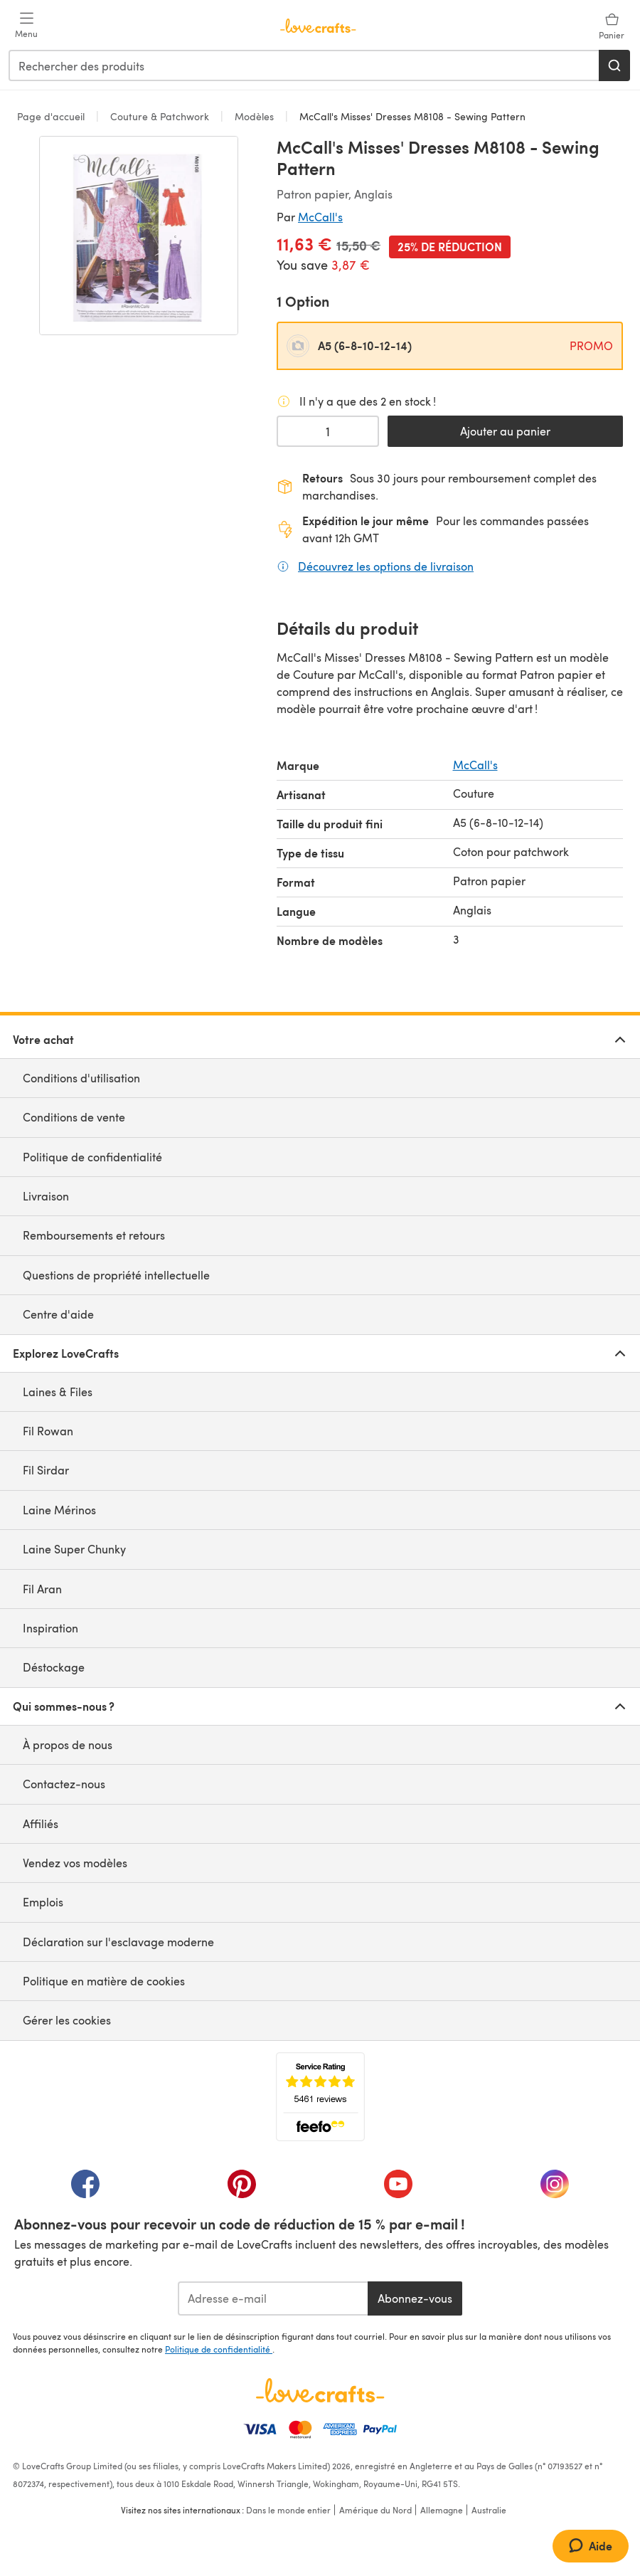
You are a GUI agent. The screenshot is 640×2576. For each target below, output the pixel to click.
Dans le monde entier (288, 2510)
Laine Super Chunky (74, 1548)
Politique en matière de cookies (104, 1980)
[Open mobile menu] (26, 26)
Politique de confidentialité (92, 1156)
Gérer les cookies (67, 2019)
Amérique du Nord (375, 2510)
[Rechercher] (614, 65)
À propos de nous (67, 1744)
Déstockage (54, 1666)
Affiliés (40, 1823)
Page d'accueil (52, 116)
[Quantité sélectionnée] (328, 431)
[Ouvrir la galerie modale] (138, 235)
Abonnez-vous (415, 2298)
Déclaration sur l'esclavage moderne (118, 1941)
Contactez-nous (64, 1783)
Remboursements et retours (94, 1235)
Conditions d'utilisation (81, 1077)
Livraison (46, 1195)
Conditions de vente (74, 1116)
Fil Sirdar (46, 1469)
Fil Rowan (48, 1430)
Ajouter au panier (505, 430)
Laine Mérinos (59, 1509)
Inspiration (50, 1627)
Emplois (43, 1901)
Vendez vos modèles (75, 1862)
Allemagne (441, 2510)
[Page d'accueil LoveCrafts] (320, 2390)
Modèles (254, 116)
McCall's (320, 216)
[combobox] (304, 65)
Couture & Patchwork (159, 116)
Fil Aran (42, 1588)
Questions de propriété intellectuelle (116, 1274)
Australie (488, 2510)
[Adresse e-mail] (273, 2298)
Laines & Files (57, 1391)
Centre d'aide (58, 1314)
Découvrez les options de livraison (386, 566)
